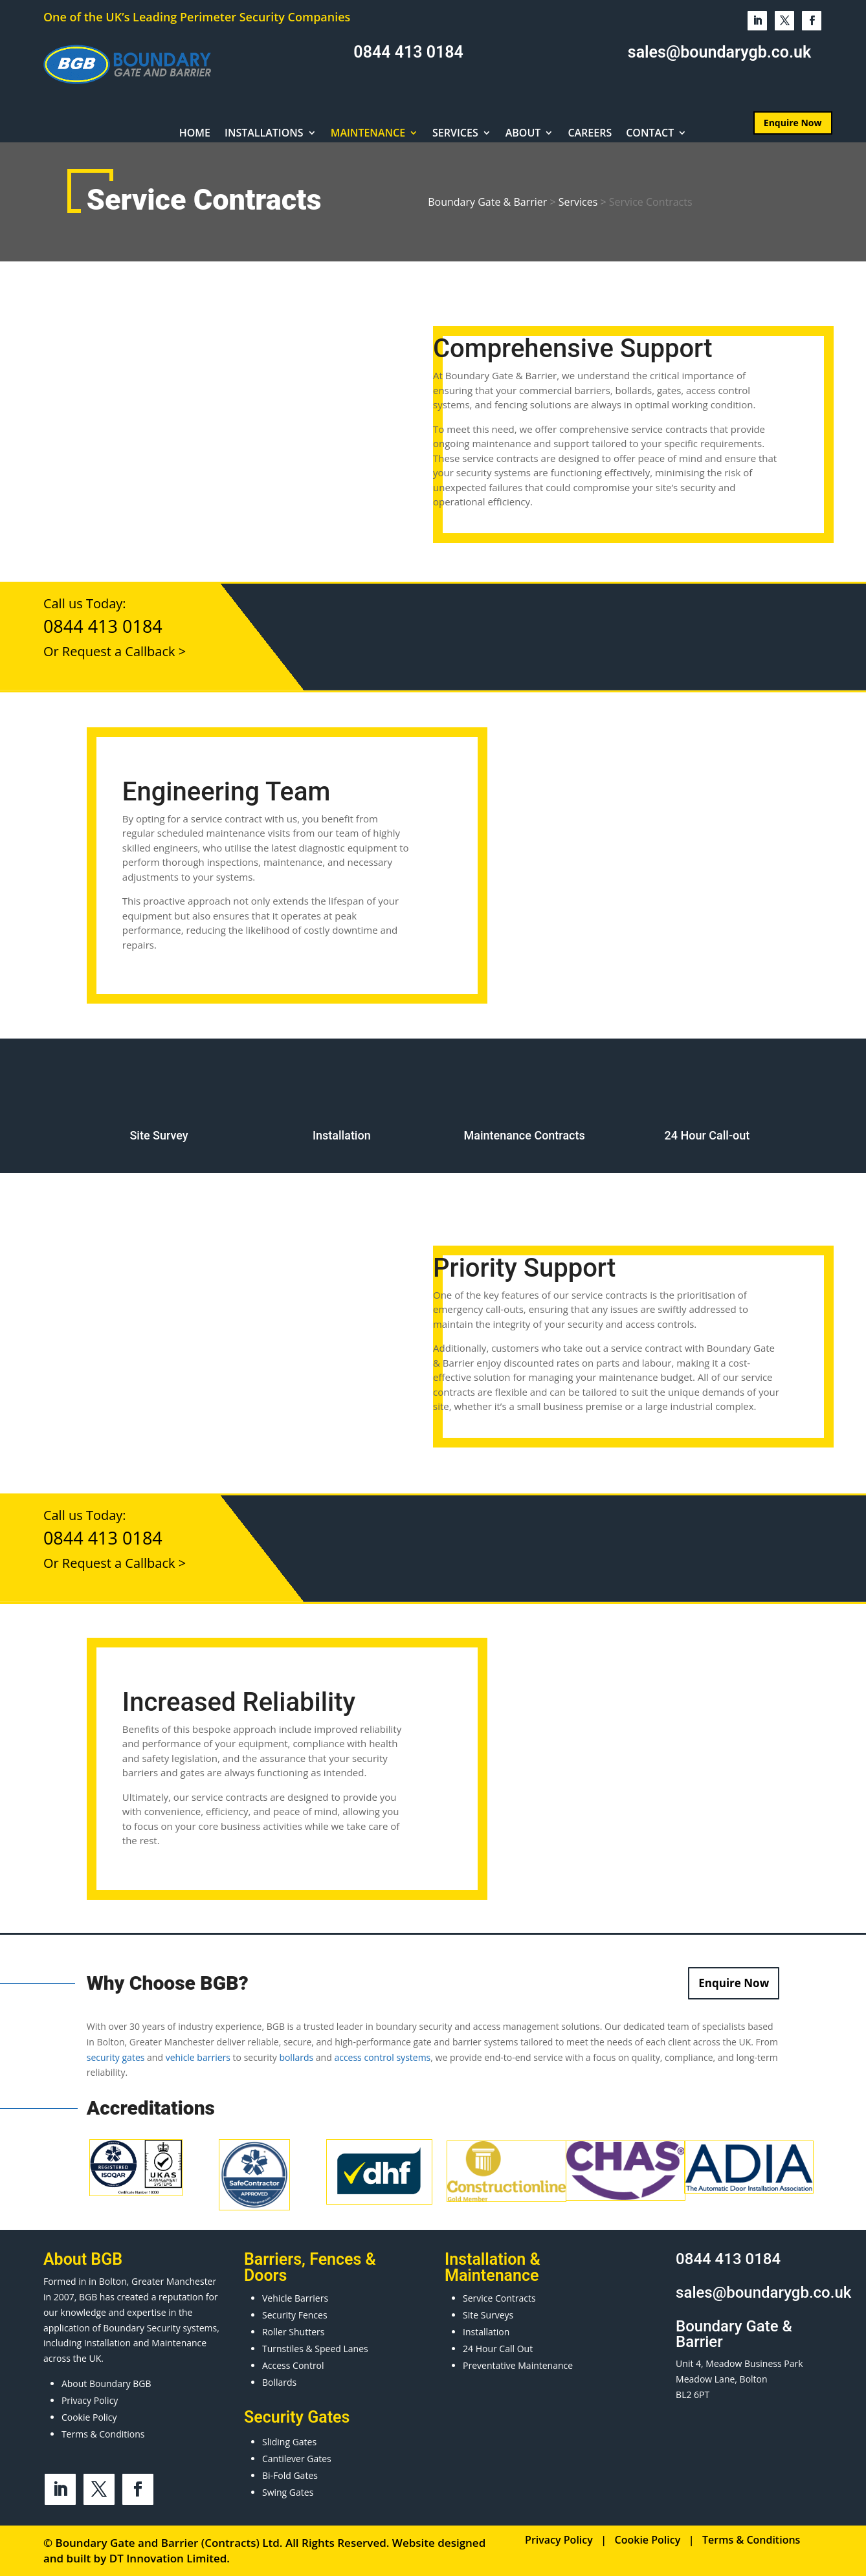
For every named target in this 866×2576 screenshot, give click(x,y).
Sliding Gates (289, 2442)
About (523, 134)
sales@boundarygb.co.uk (719, 52)
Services (455, 134)
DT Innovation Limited (168, 2558)
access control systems (382, 2057)
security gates (116, 2057)
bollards (296, 2057)
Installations (264, 134)
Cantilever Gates (296, 2458)
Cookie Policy (89, 2417)
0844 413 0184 (408, 52)
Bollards (279, 2382)
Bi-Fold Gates (290, 2475)
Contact (650, 134)
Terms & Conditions (103, 2434)
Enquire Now (733, 1983)
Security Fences (295, 2315)
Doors (265, 2275)
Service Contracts (499, 2298)
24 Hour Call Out (498, 2348)
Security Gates (297, 2417)
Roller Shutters (293, 2332)
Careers (590, 134)
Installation (486, 2332)
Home (194, 134)
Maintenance (368, 134)
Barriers (273, 2259)
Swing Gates (287, 2492)
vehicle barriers (198, 2057)
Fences (335, 2259)
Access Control (293, 2365)
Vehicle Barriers (295, 2298)
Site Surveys (488, 2315)
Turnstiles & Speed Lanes (315, 2348)
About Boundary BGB (106, 2383)
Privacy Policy (89, 2400)
